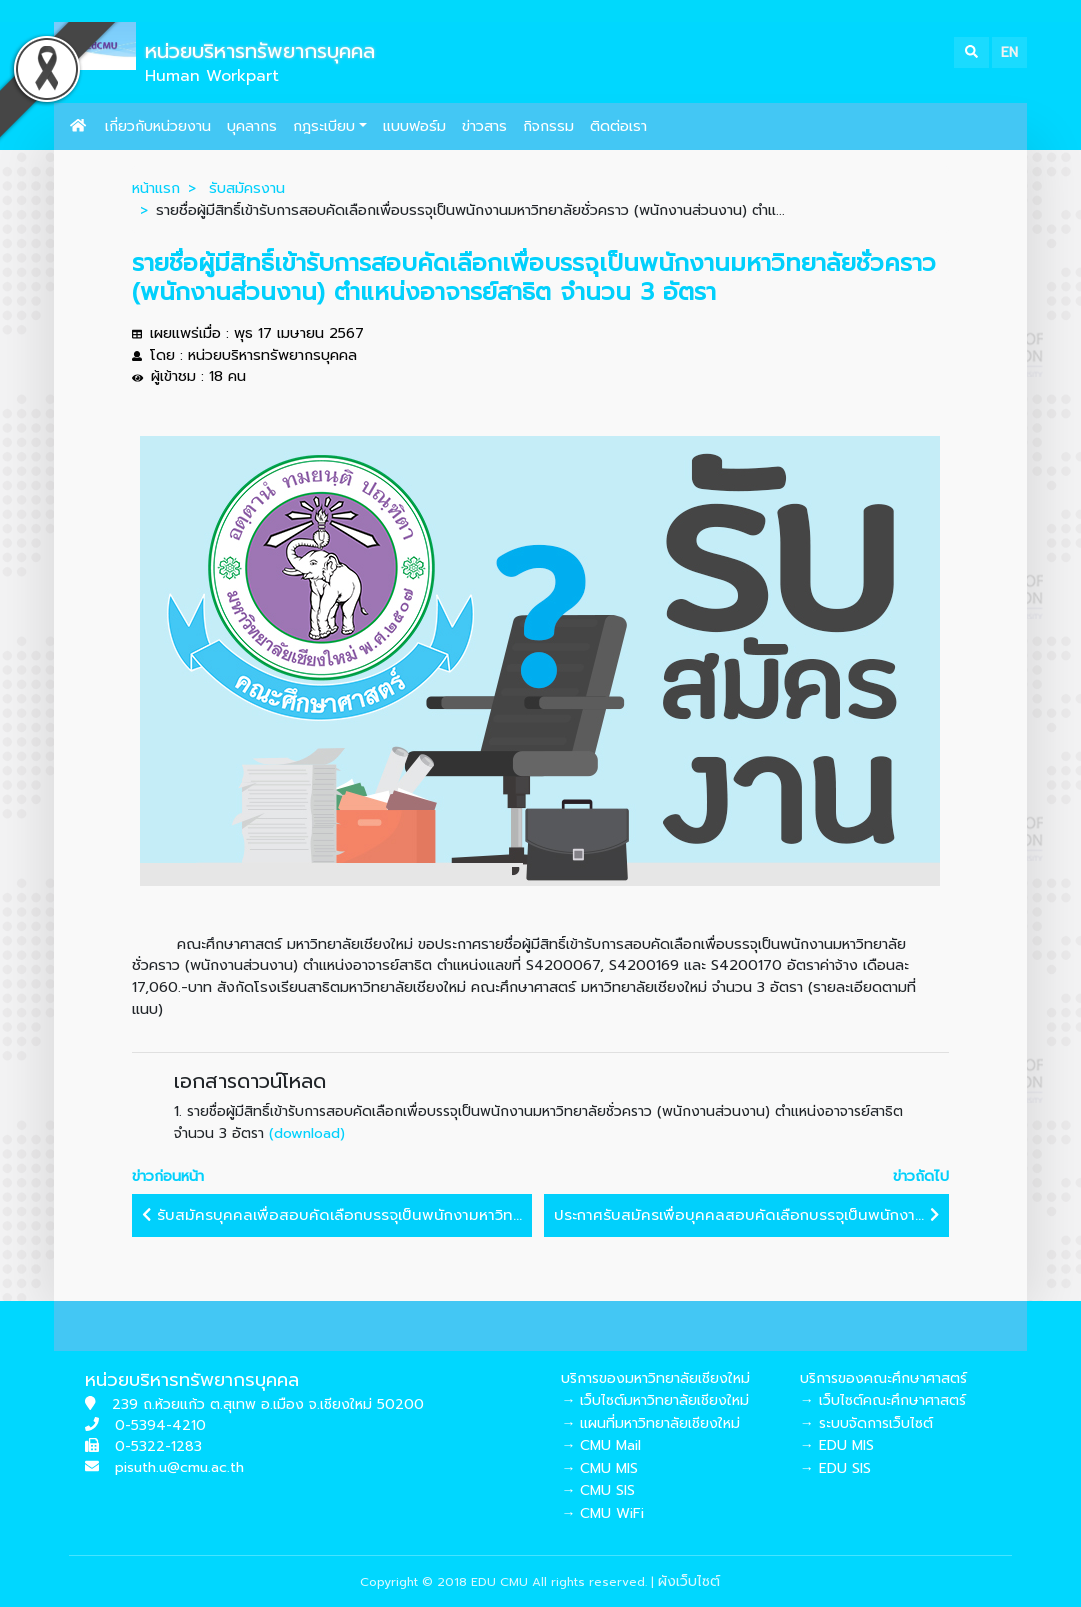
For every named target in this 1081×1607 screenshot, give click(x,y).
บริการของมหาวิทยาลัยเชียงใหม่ (655, 1378)
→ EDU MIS (837, 1445)
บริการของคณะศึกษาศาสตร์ (883, 1378)
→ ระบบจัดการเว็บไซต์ (866, 1423)
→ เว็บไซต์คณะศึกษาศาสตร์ (883, 1400)
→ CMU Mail (601, 1445)
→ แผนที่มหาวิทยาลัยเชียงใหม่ (650, 1423)
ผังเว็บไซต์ (689, 1581)
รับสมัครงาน (247, 188)
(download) (307, 1133)
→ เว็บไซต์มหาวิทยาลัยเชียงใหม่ (655, 1400)
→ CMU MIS (599, 1468)
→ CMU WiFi (602, 1513)
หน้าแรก (156, 188)
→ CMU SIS (598, 1490)
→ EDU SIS (835, 1468)
